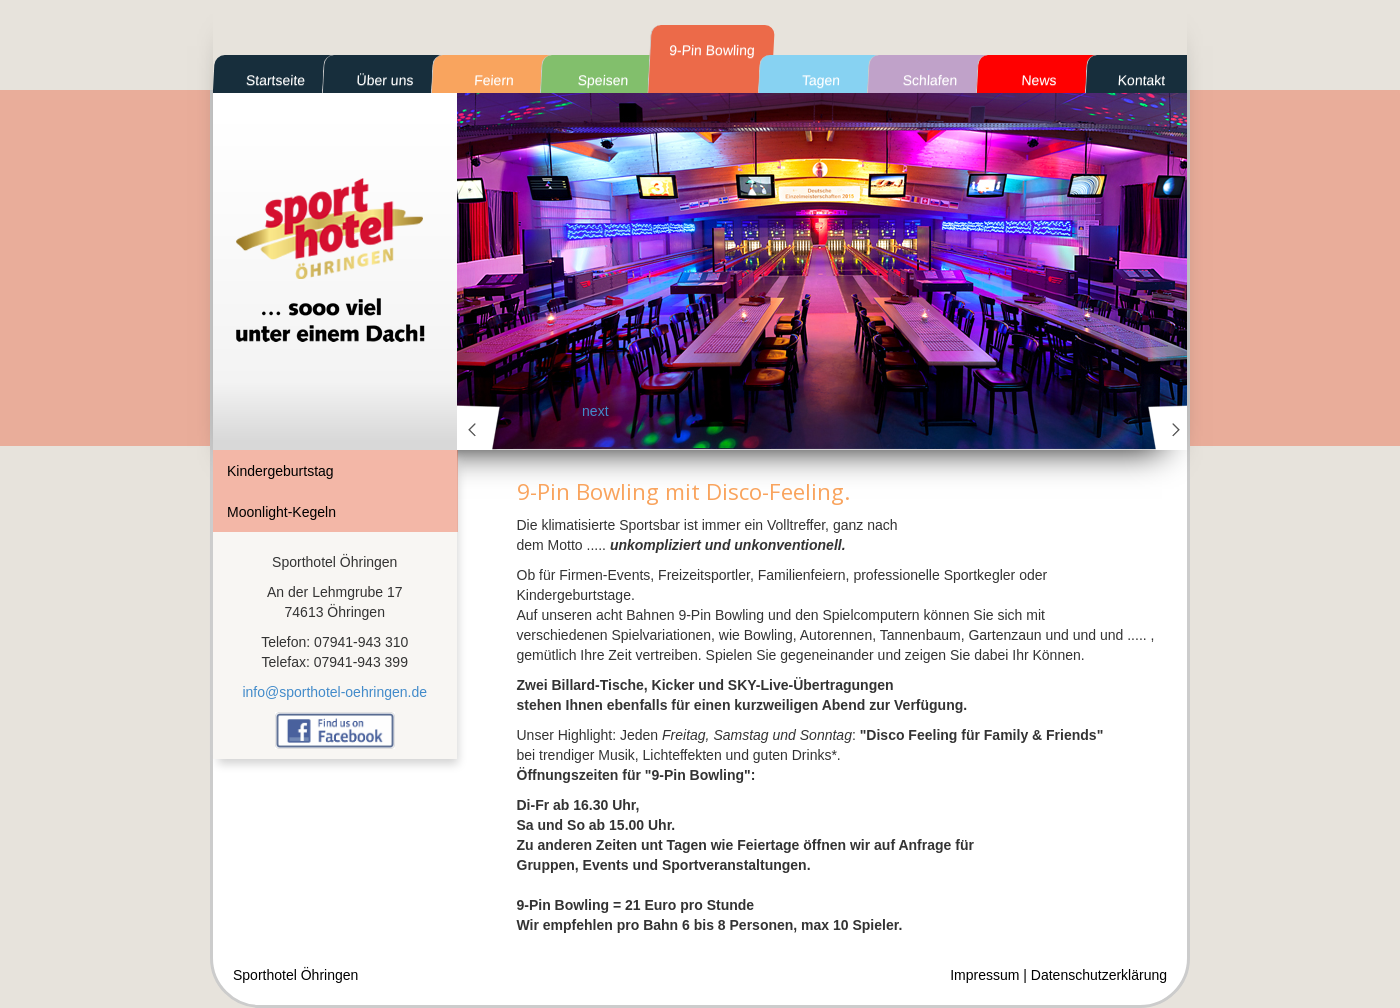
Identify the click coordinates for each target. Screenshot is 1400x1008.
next (1170, 427)
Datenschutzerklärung (1099, 975)
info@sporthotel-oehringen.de (334, 692)
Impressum (984, 975)
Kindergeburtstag (280, 471)
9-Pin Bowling (712, 50)
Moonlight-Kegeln (281, 512)
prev (479, 427)
